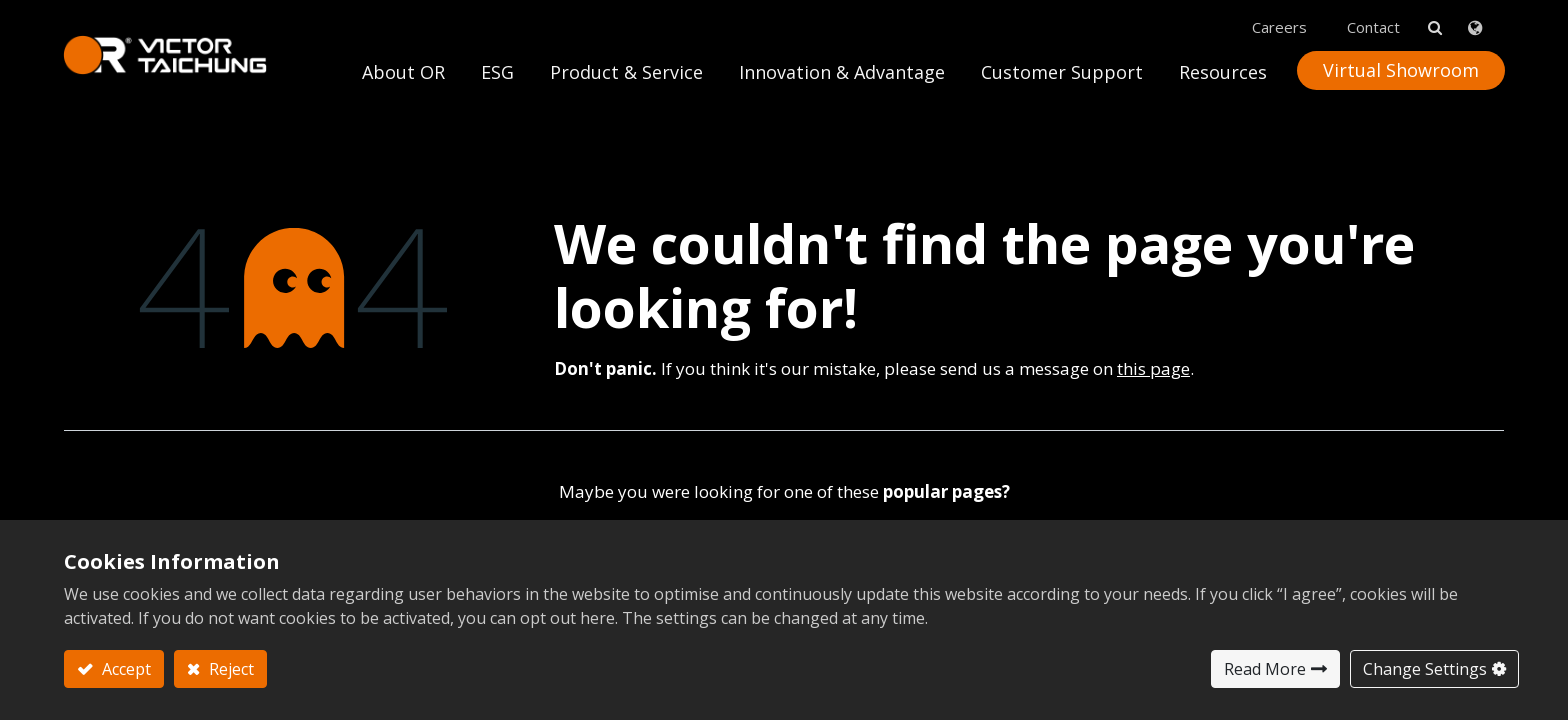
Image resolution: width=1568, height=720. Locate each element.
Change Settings (1425, 669)
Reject (229, 669)
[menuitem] (841, 71)
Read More (1265, 669)
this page (1153, 361)
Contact (1372, 21)
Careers (1278, 21)
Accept (124, 669)
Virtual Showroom (1400, 64)
